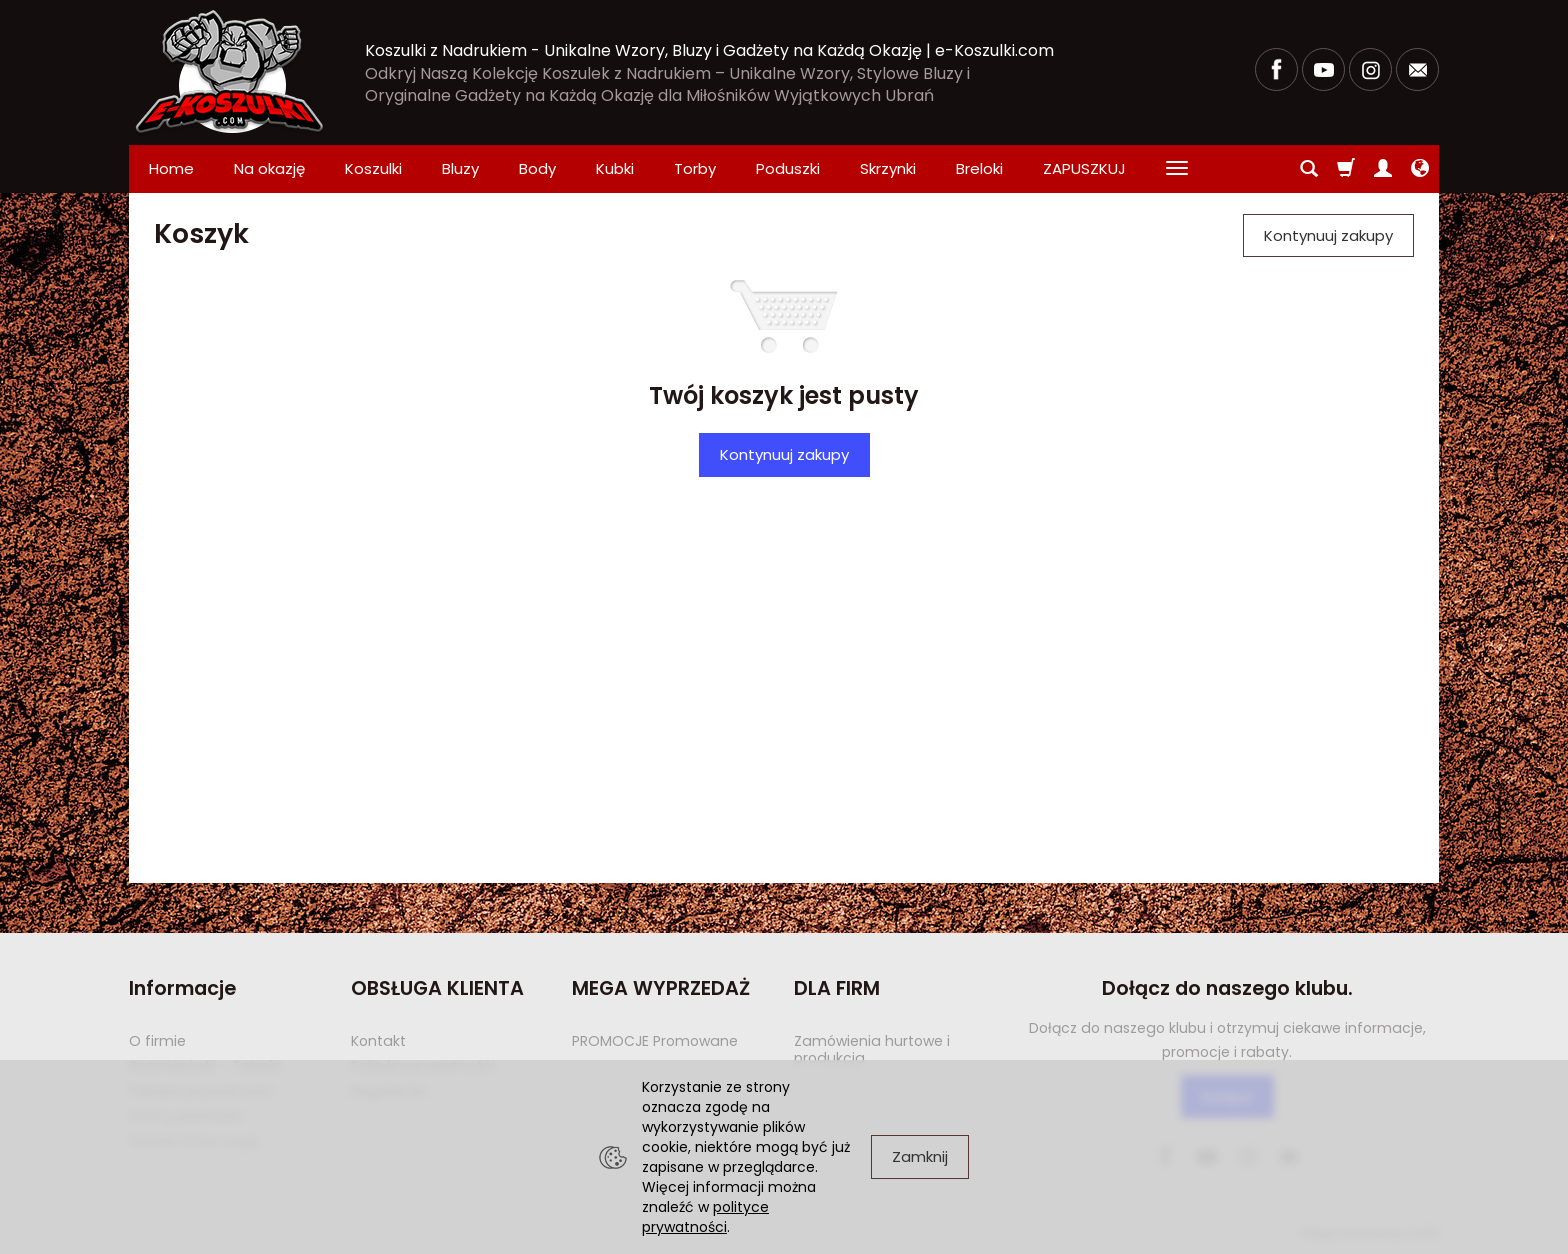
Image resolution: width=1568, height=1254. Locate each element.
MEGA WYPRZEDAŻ (661, 988)
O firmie (157, 1041)
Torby (695, 168)
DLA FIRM (837, 988)
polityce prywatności (705, 1217)
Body (537, 168)
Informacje (182, 988)
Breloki (979, 168)
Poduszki (788, 168)
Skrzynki (888, 168)
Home (171, 168)
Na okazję (269, 168)
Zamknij (920, 1156)
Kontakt (378, 1041)
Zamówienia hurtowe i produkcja (872, 1049)
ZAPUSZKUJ (1084, 168)
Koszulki (373, 168)
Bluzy (460, 168)
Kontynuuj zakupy (784, 454)
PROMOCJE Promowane (655, 1041)
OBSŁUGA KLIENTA (437, 988)
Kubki (615, 168)
